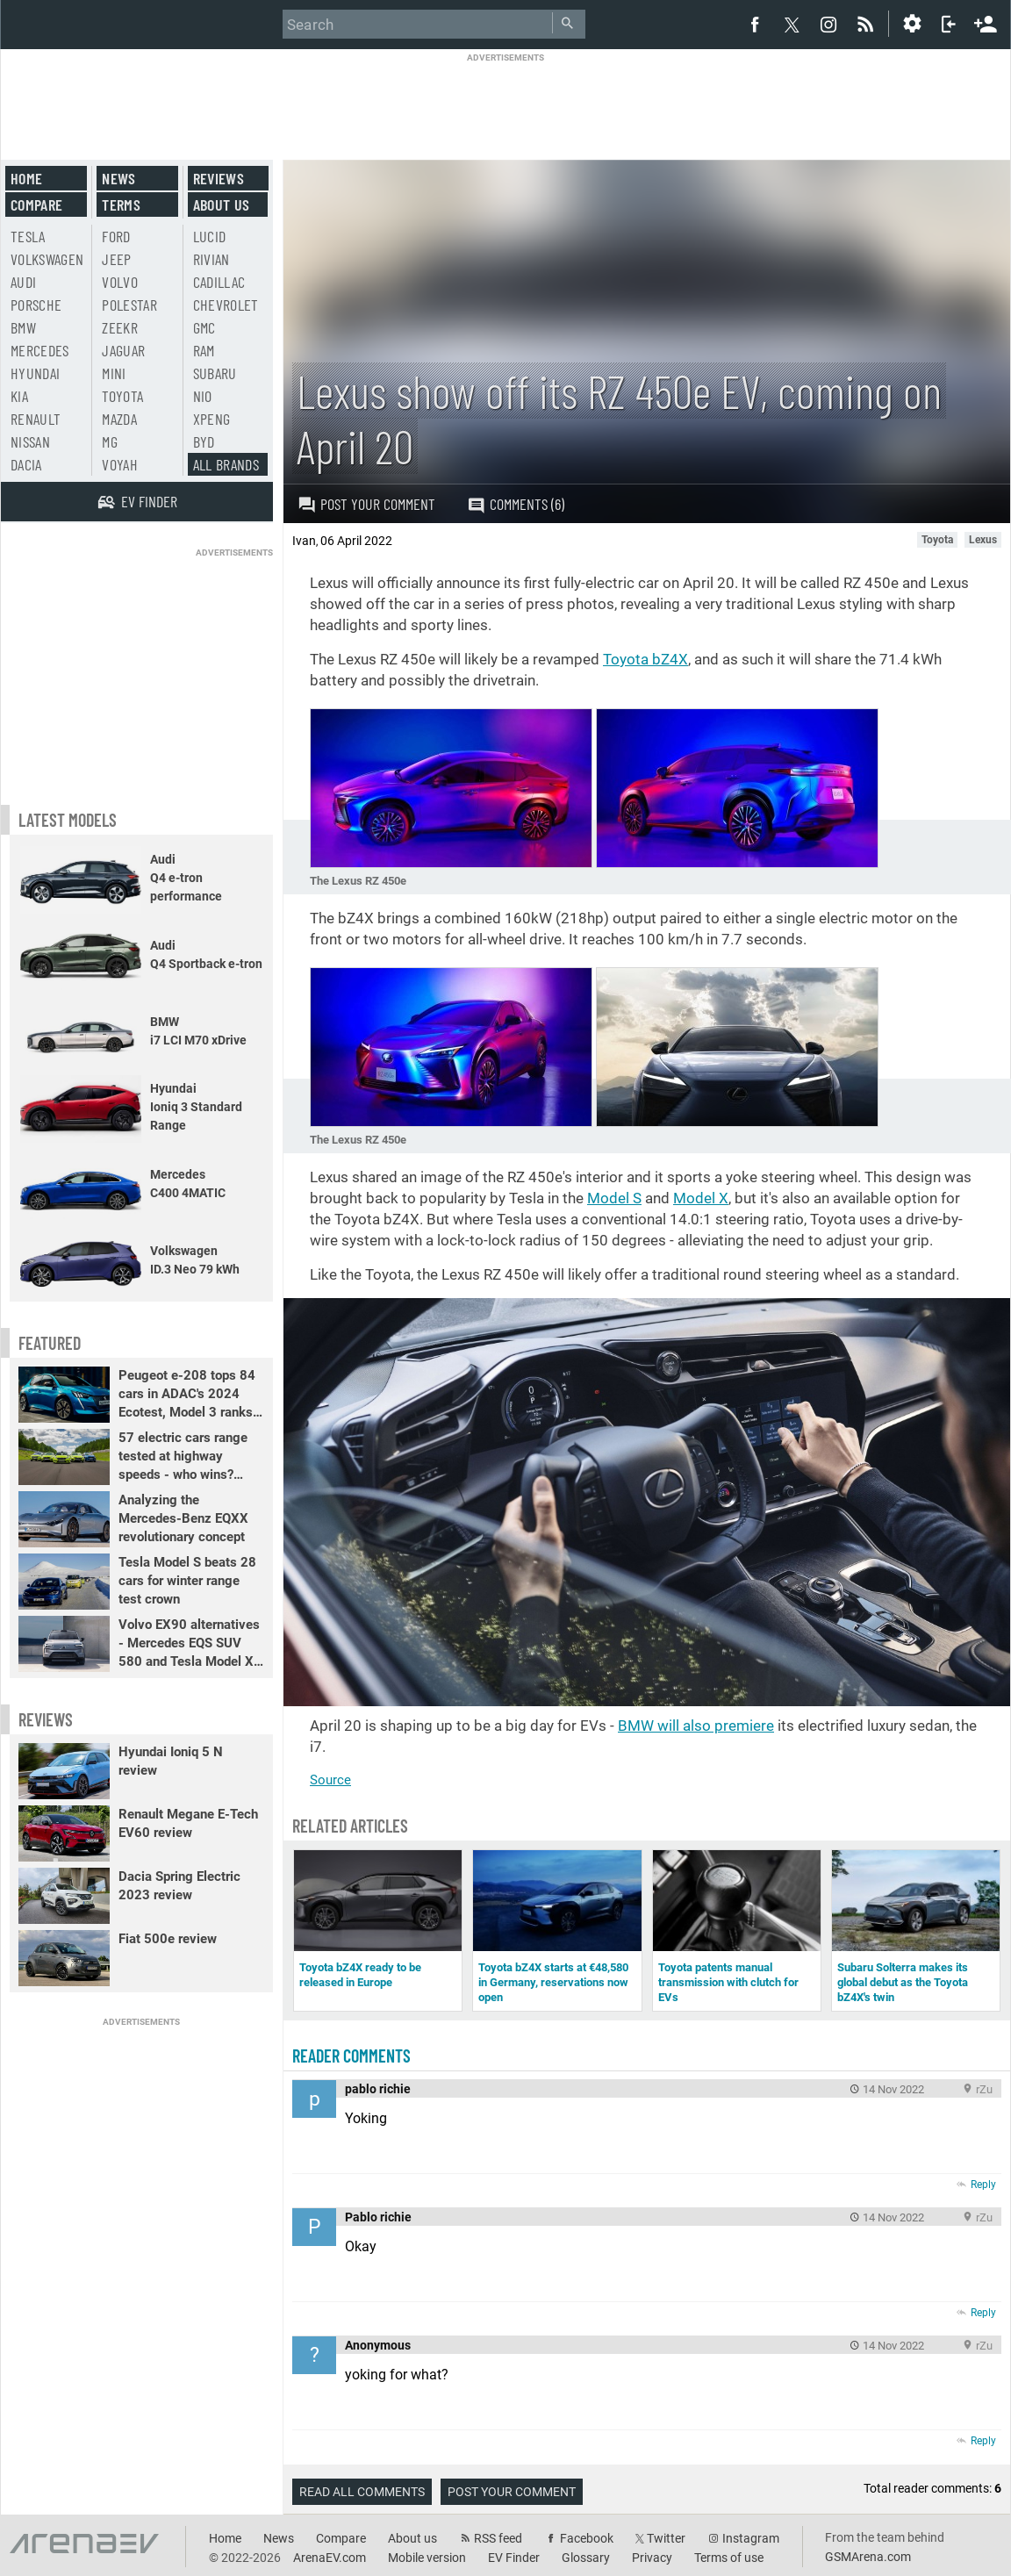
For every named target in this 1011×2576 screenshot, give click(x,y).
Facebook (586, 2538)
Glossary (586, 2558)
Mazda (119, 418)
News (118, 178)
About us (221, 204)
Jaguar (123, 350)
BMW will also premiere (696, 1725)
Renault (36, 418)
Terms (121, 204)
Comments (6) (515, 504)
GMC (204, 327)
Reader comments (351, 2055)
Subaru (215, 373)
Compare (36, 204)
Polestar (129, 304)
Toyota (122, 395)
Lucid (209, 236)
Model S (614, 1198)
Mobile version (427, 2558)
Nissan (30, 441)
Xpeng (212, 418)
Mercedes (40, 350)
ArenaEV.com (329, 2558)
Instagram (750, 2538)
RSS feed (498, 2538)
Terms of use (729, 2558)
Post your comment (366, 503)
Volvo (120, 281)
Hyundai (35, 373)
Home (26, 178)
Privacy (652, 2558)
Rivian (211, 259)
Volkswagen (47, 259)
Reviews (218, 178)
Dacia (26, 464)
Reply (983, 2184)
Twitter (666, 2538)
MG (110, 441)
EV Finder (514, 2558)
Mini (113, 373)
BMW (23, 327)
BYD (204, 441)
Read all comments (362, 2492)
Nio (202, 395)
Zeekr (120, 327)
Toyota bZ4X (645, 659)
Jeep (116, 259)
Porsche (36, 304)
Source (330, 1780)
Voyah (120, 464)
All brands (226, 464)
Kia (19, 395)
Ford (116, 236)
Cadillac (219, 281)
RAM (204, 350)
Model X (700, 1198)
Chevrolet (226, 304)
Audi (23, 281)
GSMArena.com (868, 2557)
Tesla (28, 236)
